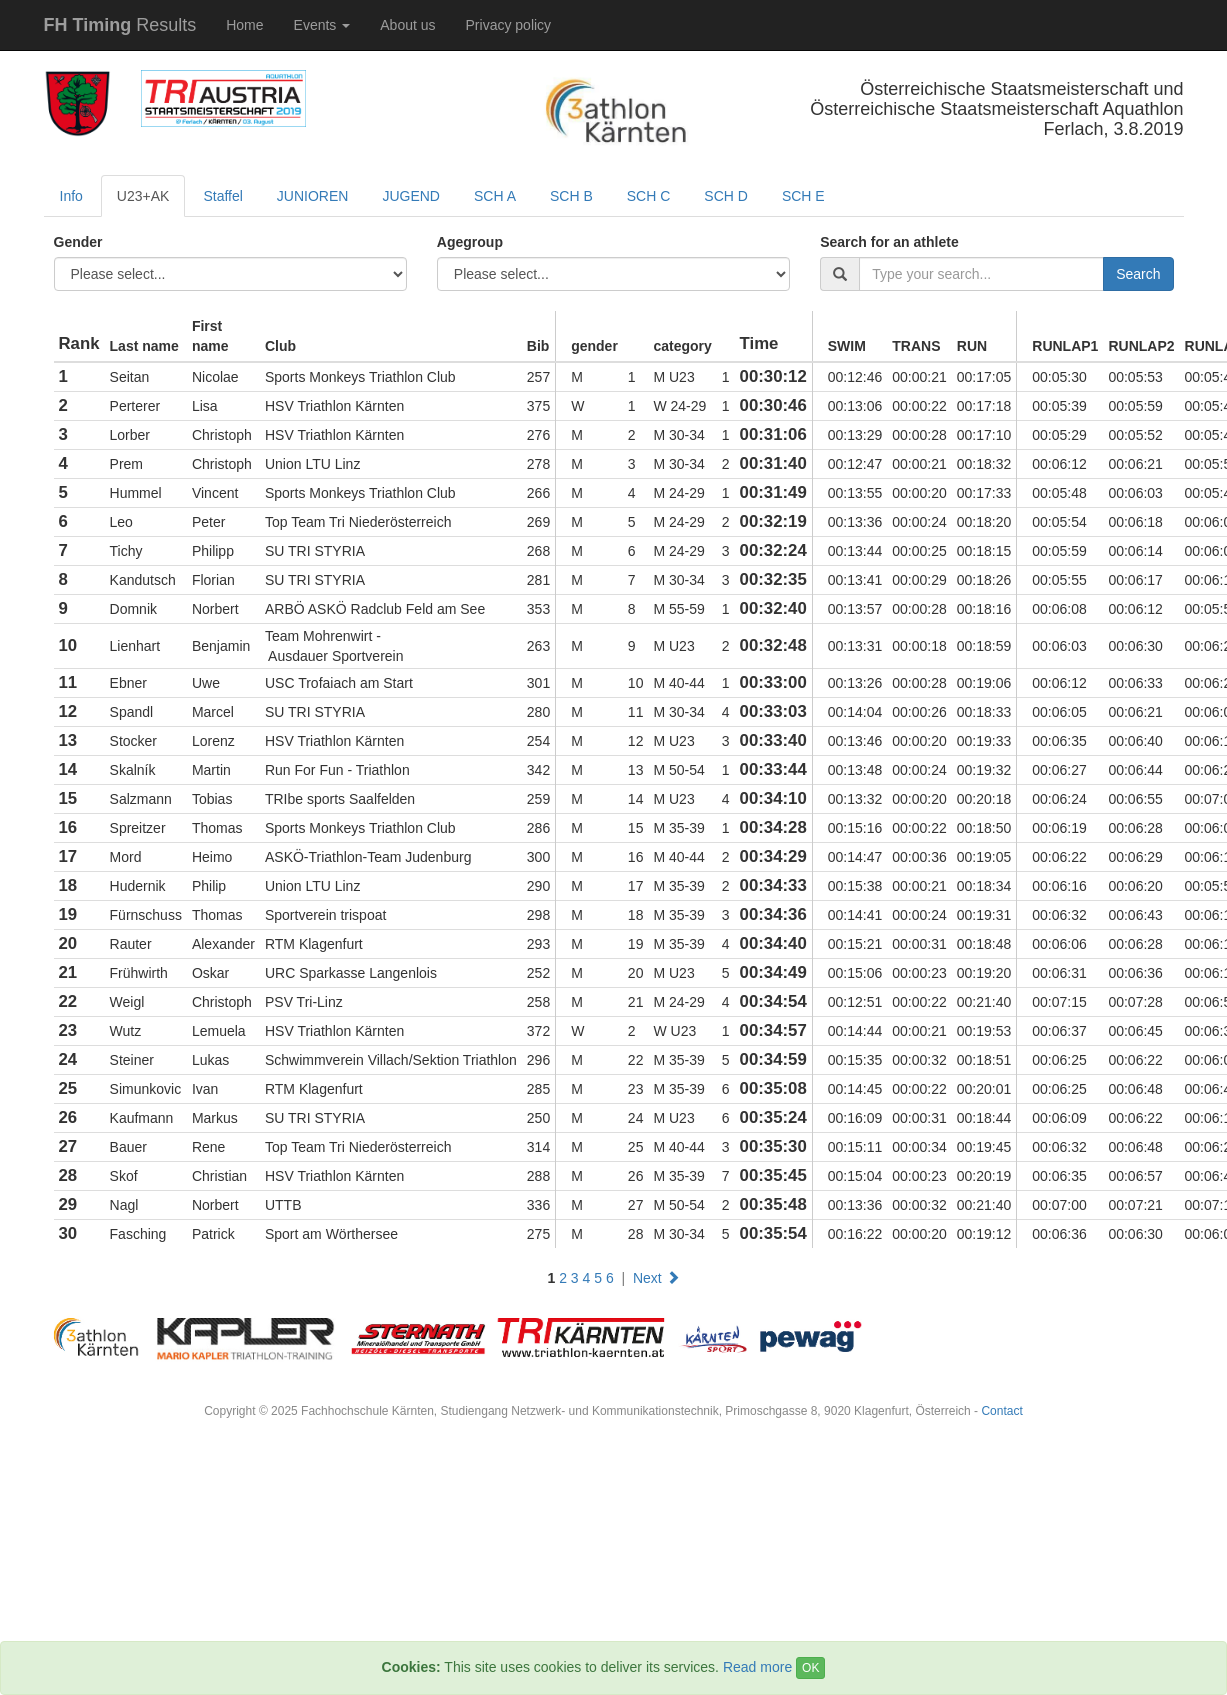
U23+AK (143, 196)
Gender (78, 242)
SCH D (726, 196)
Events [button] (322, 25)
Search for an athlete (889, 242)
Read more (757, 1667)
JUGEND (411, 196)
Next (656, 1278)
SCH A (495, 196)
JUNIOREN (313, 196)
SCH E (803, 196)
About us (407, 25)
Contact (1001, 1411)
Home (244, 25)
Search (1138, 274)
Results (120, 25)
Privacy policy (509, 25)
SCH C (649, 196)
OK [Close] (810, 1668)
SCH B (571, 196)
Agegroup (470, 242)
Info (71, 196)
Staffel (222, 196)
